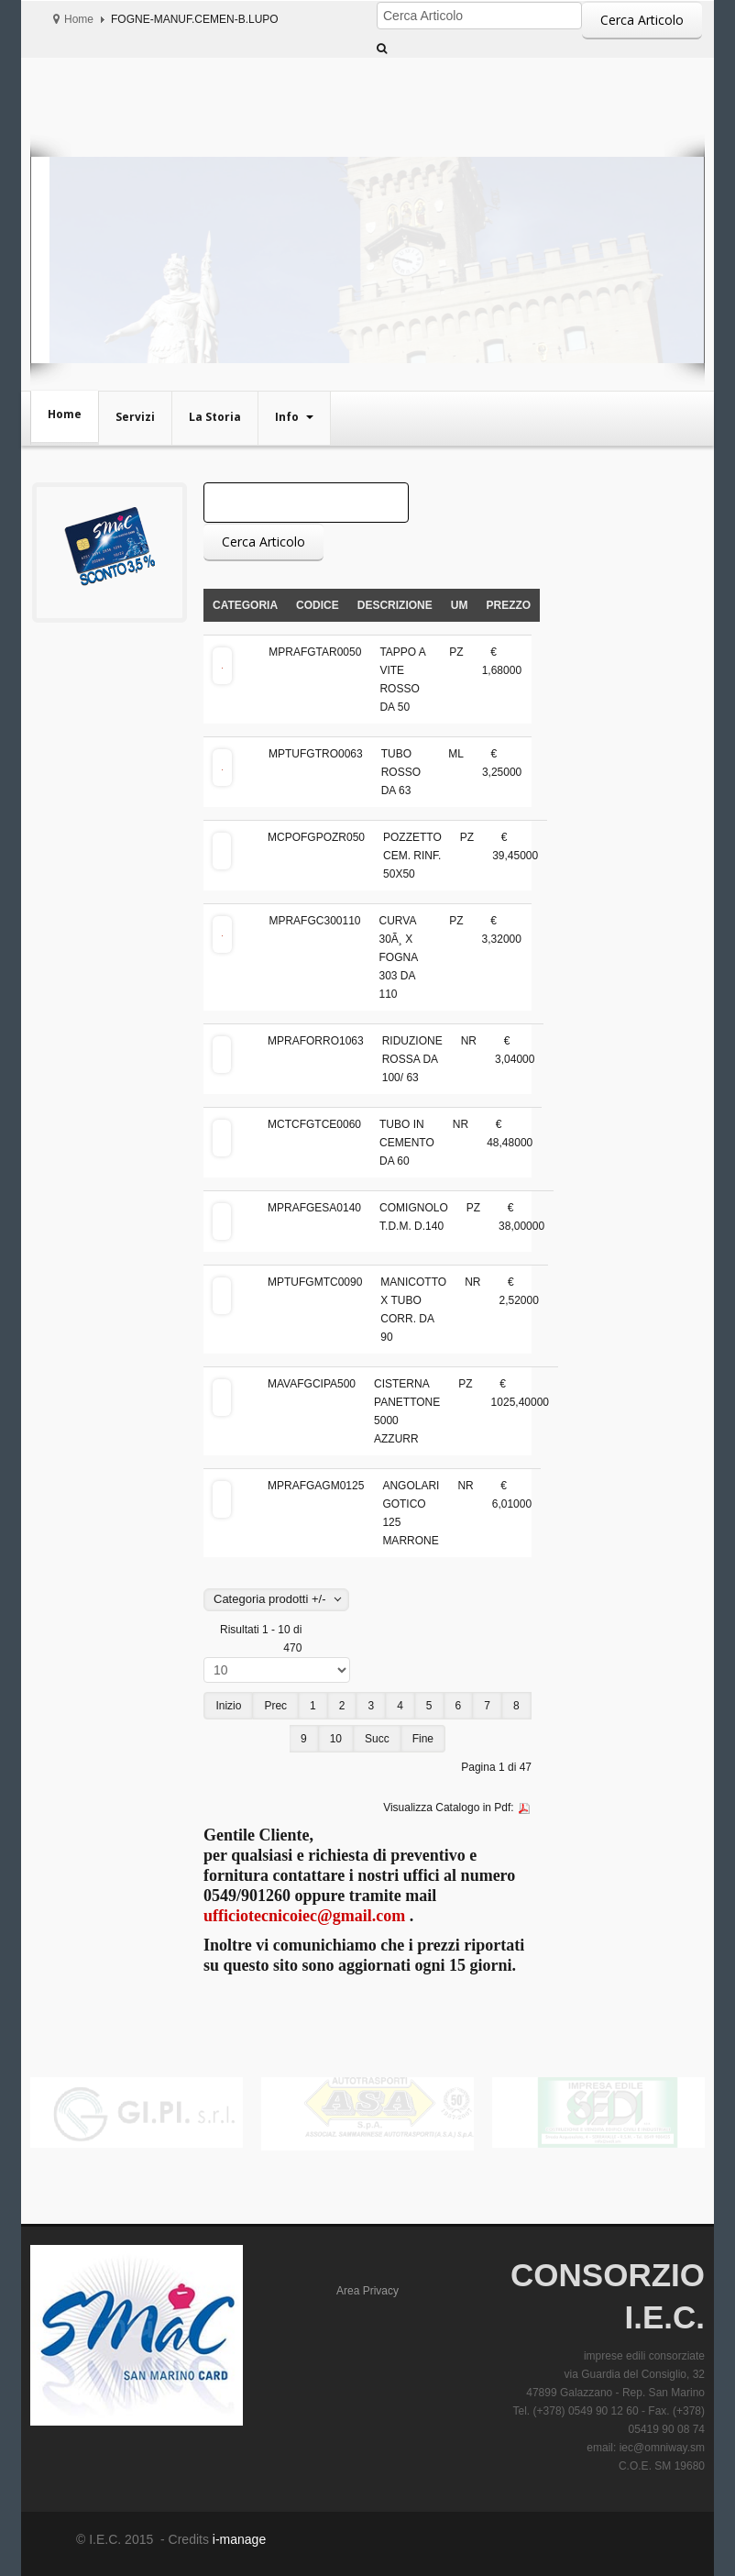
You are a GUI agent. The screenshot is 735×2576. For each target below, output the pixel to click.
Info (288, 417)
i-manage (237, 2539)
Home (78, 19)
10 (336, 1738)
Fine (422, 1738)
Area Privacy (367, 2290)
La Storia (215, 417)
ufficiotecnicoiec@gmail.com (304, 1916)
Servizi (135, 417)
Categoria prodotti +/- (269, 1599)
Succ (377, 1738)
